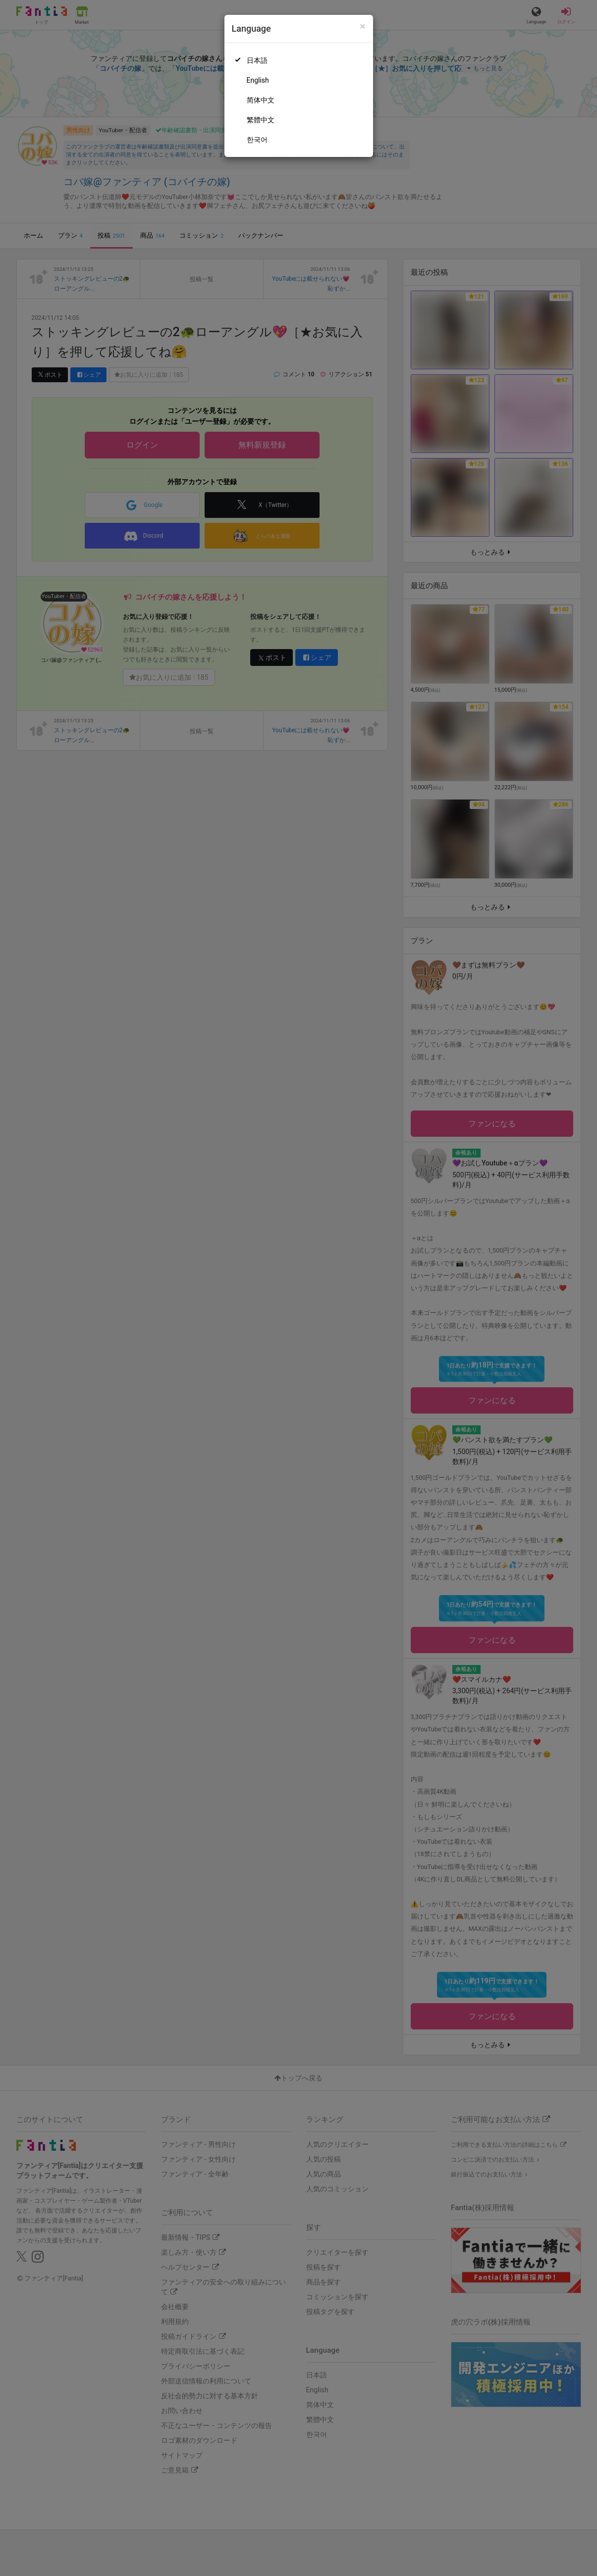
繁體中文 (260, 120)
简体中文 (260, 100)
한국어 (257, 140)
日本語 (257, 60)
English (258, 80)
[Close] (362, 26)
